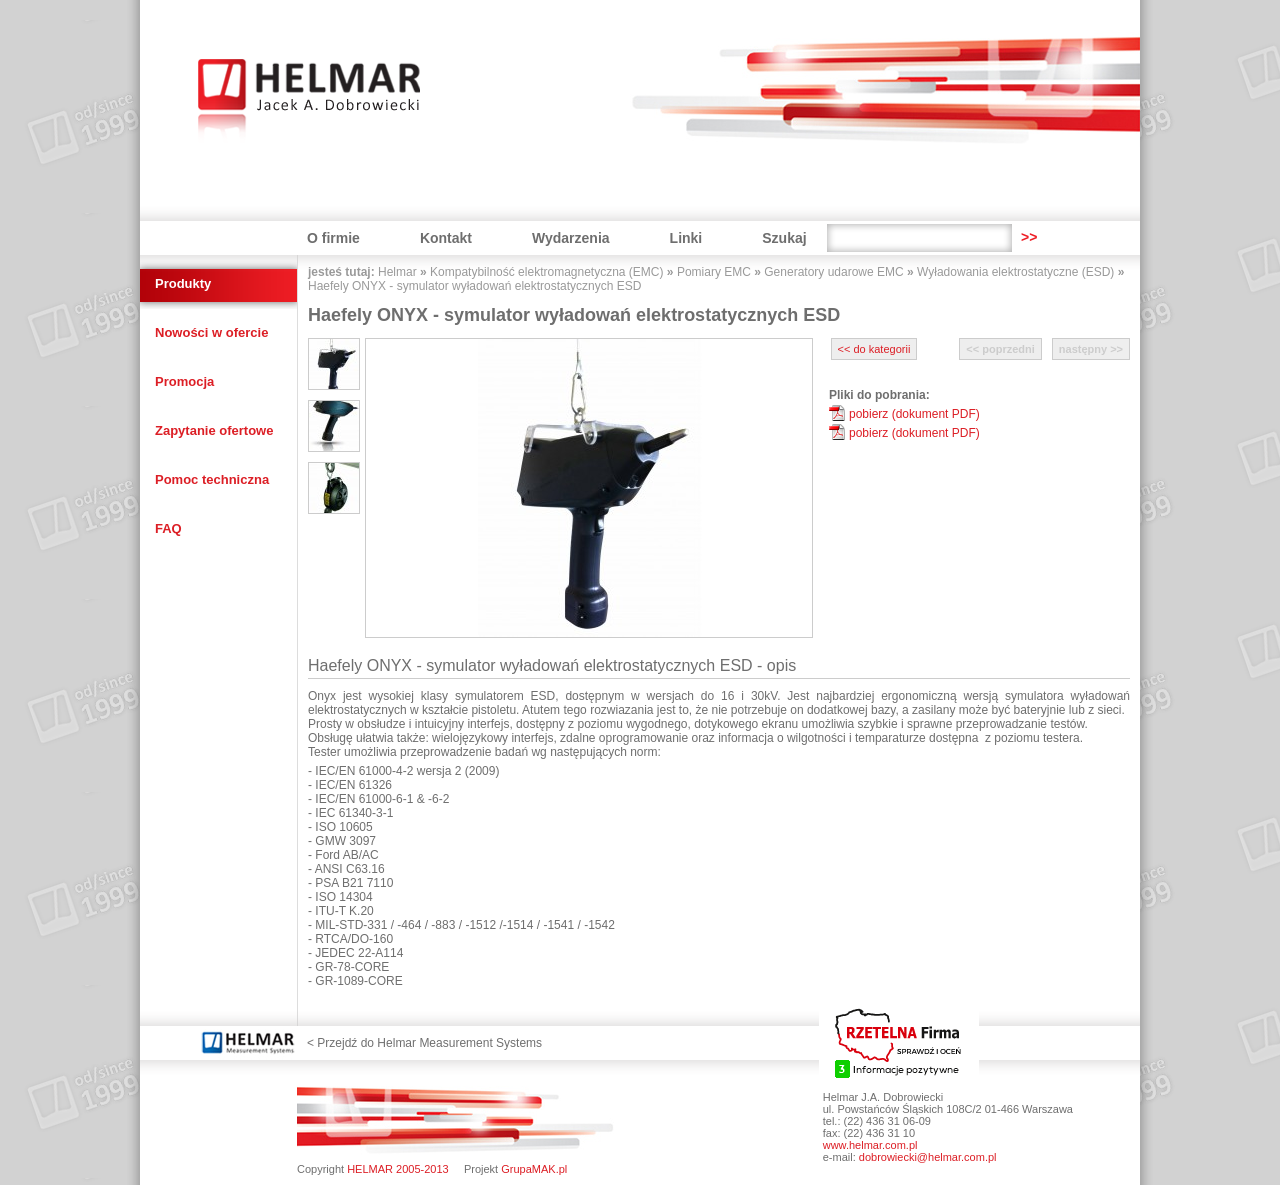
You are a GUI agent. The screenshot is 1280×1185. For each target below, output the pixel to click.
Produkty (183, 283)
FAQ (168, 528)
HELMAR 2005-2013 (398, 1169)
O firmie (333, 238)
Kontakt (446, 238)
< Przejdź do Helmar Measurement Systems (424, 1043)
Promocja (184, 381)
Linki (686, 238)
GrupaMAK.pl (534, 1169)
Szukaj (784, 238)
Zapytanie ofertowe (214, 430)
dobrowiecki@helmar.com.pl (928, 1157)
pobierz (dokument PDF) (914, 414)
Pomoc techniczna (212, 479)
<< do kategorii (874, 349)
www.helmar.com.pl (870, 1145)
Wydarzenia (571, 238)
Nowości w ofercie (211, 332)
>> (1029, 237)
